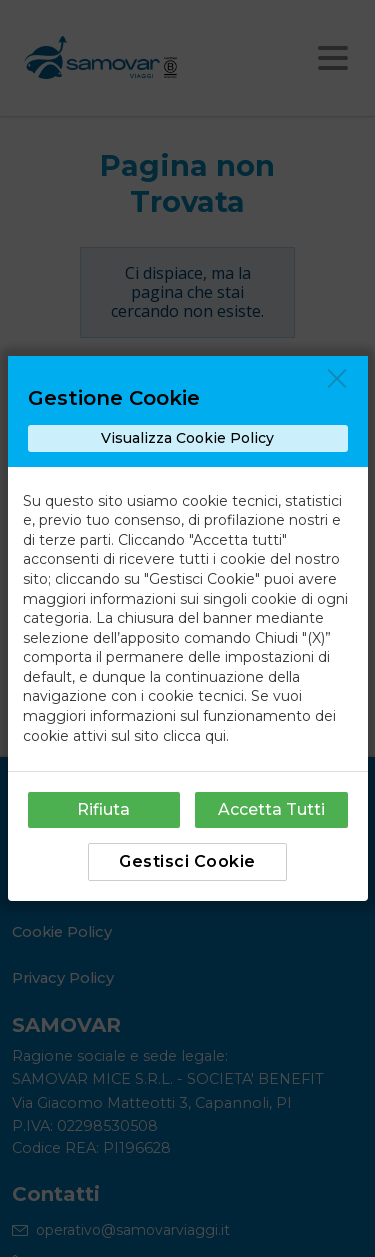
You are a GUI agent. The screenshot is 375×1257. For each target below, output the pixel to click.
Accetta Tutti (271, 809)
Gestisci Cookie (187, 861)
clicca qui (194, 736)
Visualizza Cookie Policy (187, 438)
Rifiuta (103, 809)
